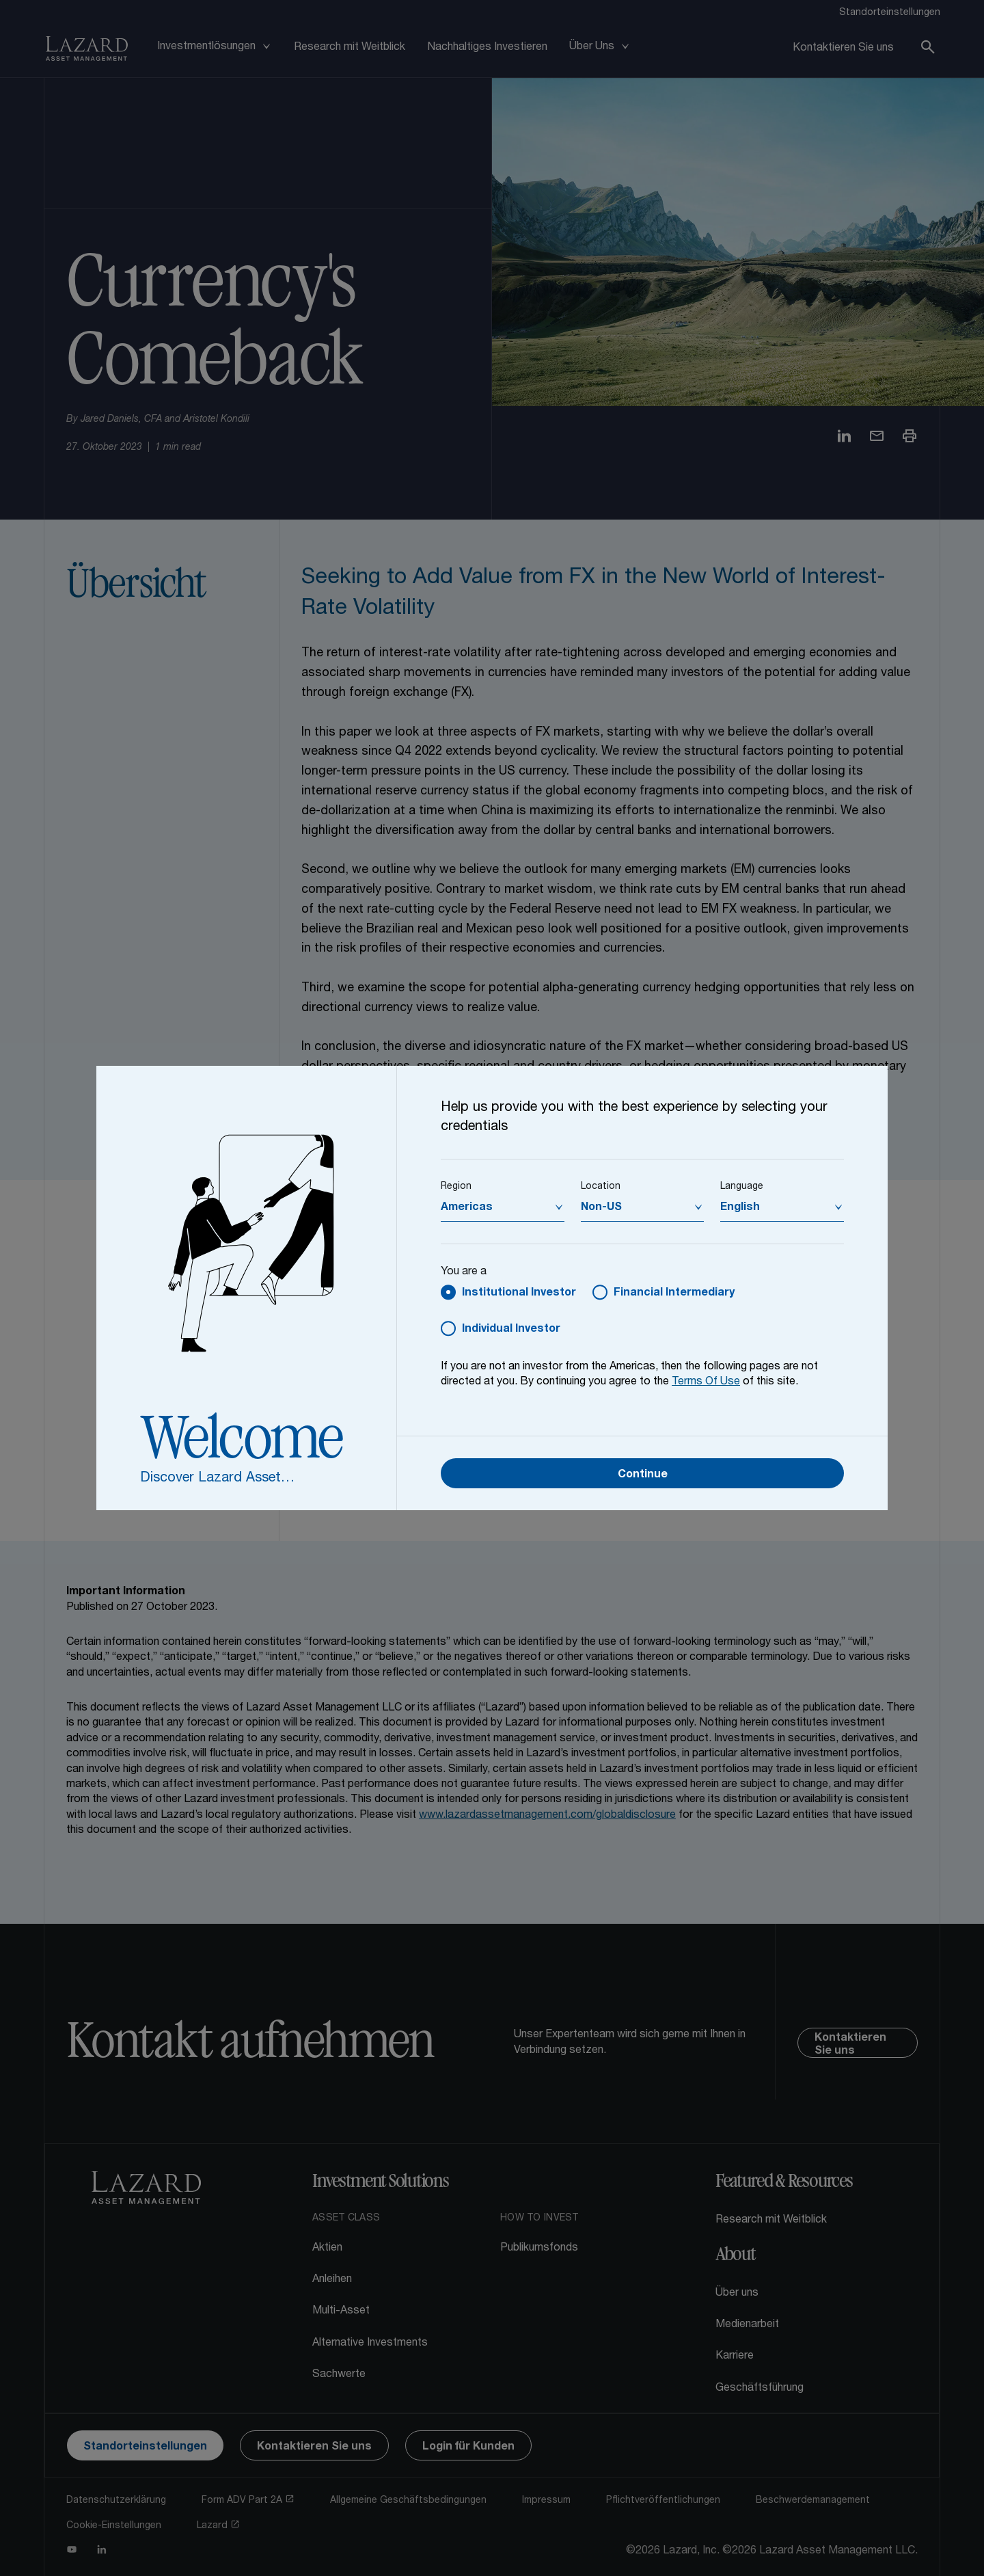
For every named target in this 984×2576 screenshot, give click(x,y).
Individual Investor (511, 1329)
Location (600, 1187)
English (740, 1208)
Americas (467, 1208)
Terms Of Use (706, 1382)
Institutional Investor (519, 1293)
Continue (643, 1475)
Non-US (601, 1208)
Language (741, 1187)
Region (456, 1187)
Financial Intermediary (674, 1293)
